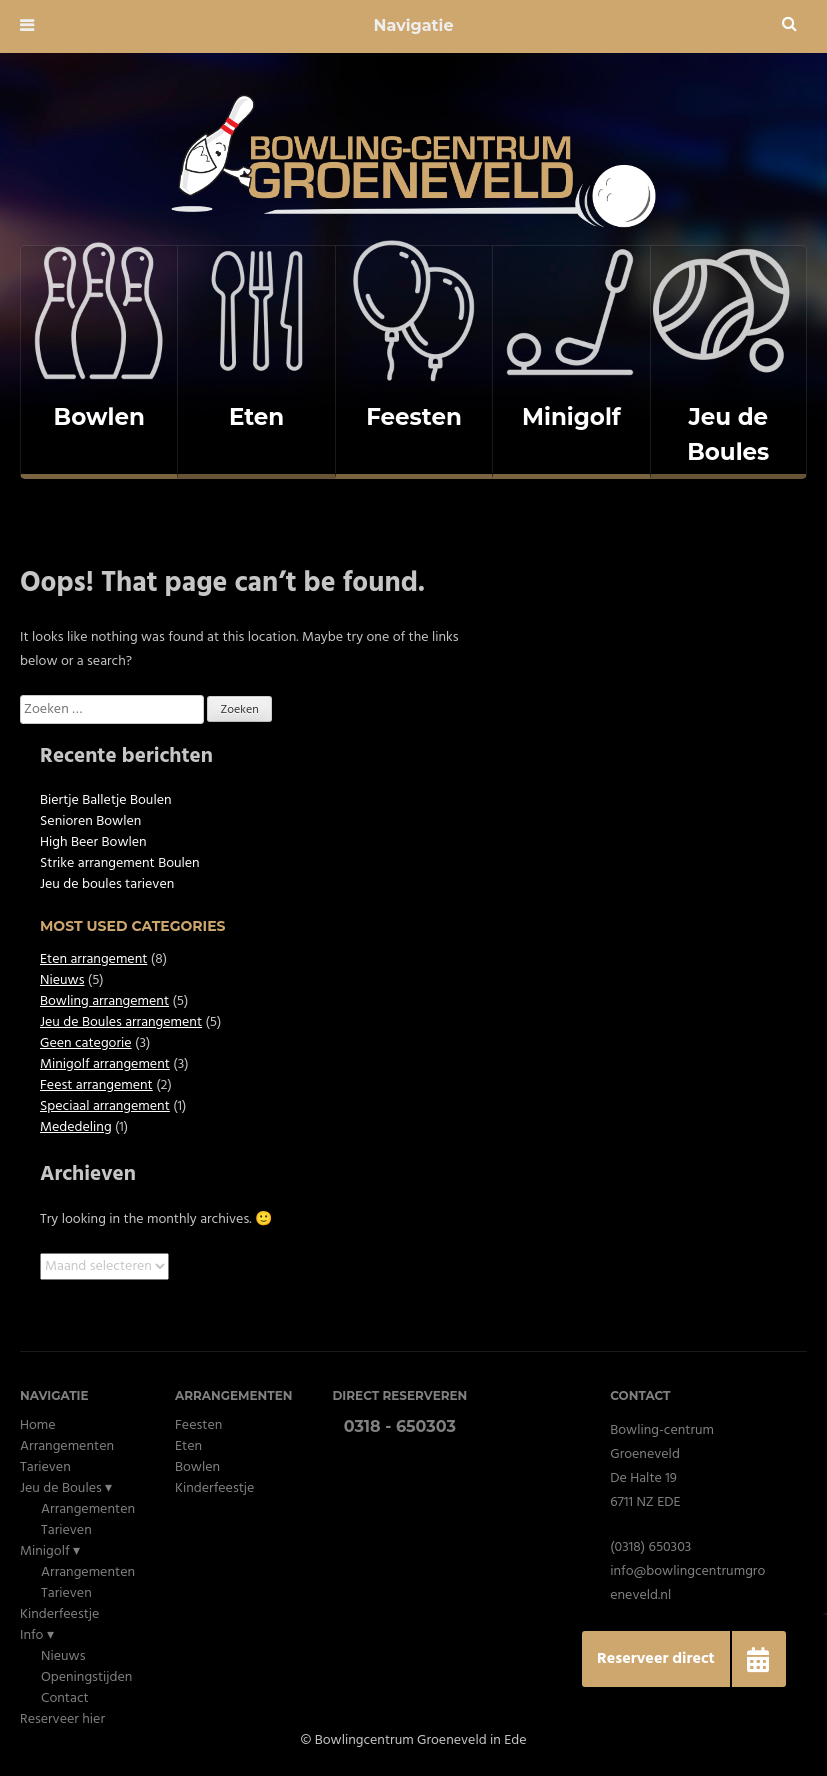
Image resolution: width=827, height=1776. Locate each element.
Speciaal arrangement (105, 1106)
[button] (758, 1659)
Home (38, 1425)
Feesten (198, 1425)
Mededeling (76, 1127)
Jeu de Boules (61, 1488)
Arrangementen (67, 1446)
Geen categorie (86, 1043)
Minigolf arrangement (105, 1064)
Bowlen (197, 1467)
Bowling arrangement (104, 1001)
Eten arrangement (93, 959)
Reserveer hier (62, 1719)
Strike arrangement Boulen (120, 863)
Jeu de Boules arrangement (121, 1022)
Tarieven (45, 1467)
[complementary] (98, 362)
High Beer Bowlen (93, 842)
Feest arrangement (96, 1085)
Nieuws (62, 980)
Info (32, 1635)
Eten (188, 1446)
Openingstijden (86, 1677)
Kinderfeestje (59, 1614)
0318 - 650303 (400, 1426)
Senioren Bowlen (90, 821)
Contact (65, 1698)
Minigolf (45, 1551)
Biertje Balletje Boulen (106, 800)
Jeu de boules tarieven (107, 884)
